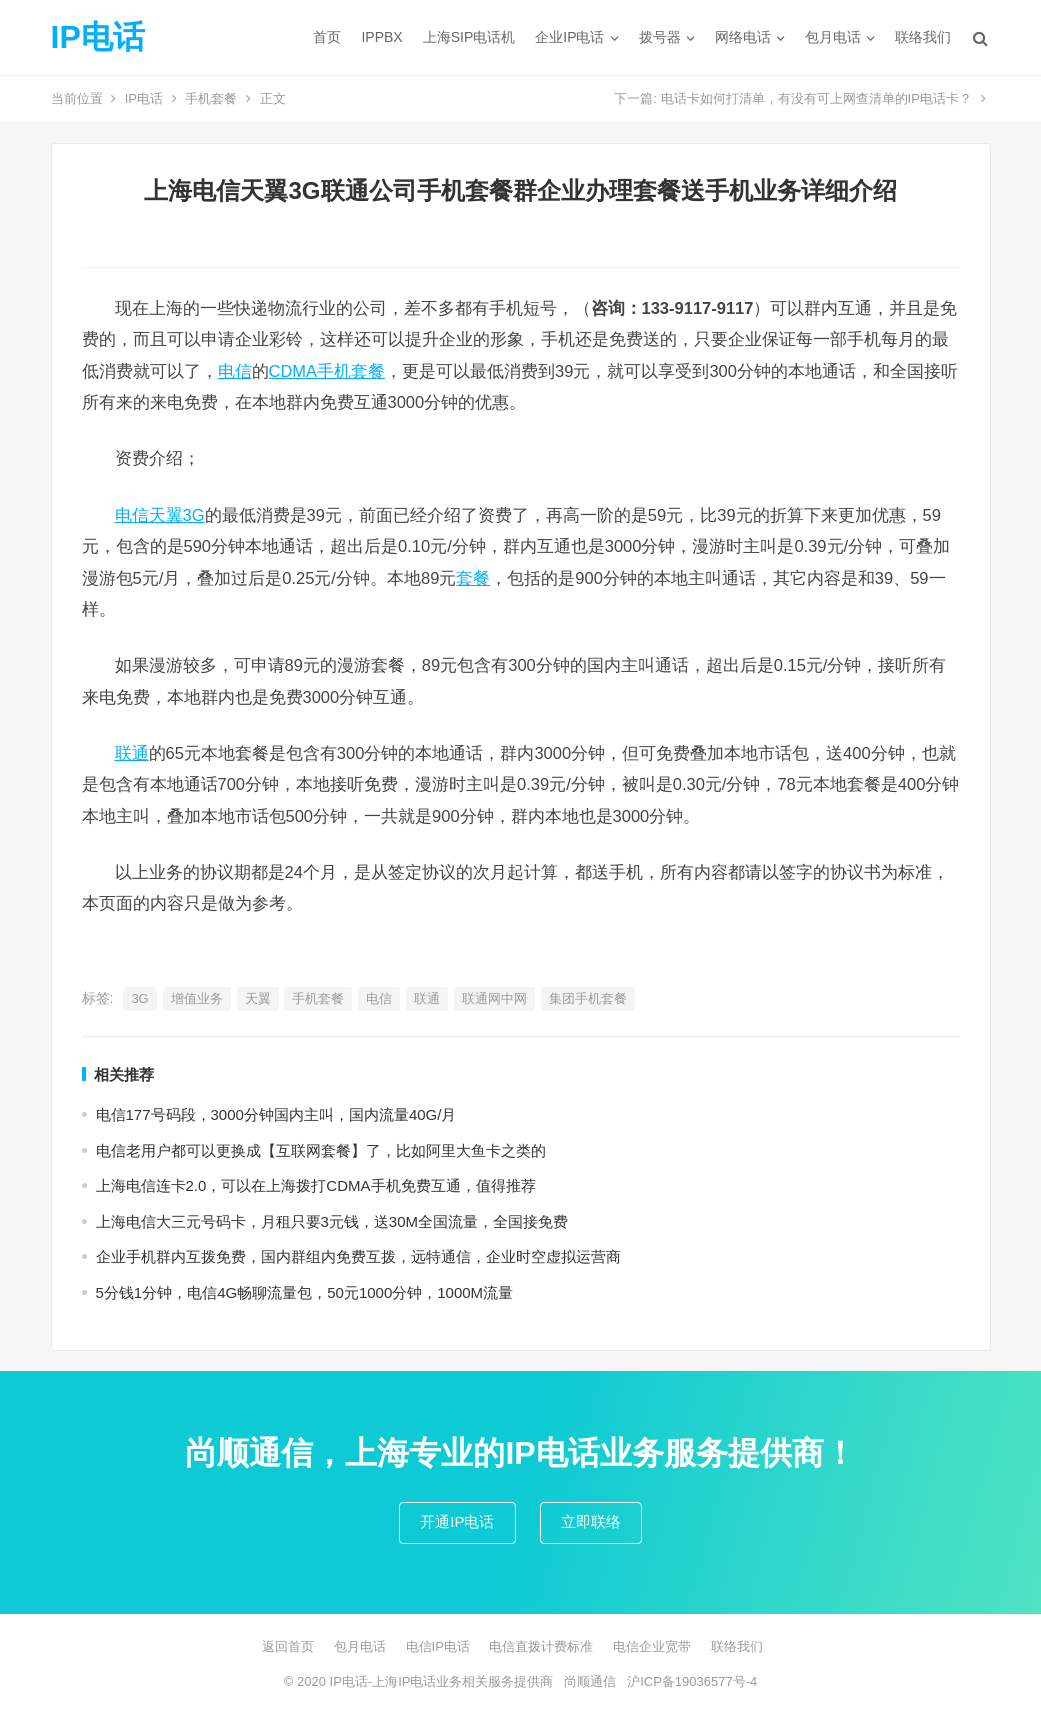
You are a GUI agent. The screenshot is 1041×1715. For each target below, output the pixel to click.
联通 (132, 753)
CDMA (293, 371)
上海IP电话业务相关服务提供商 (462, 1681)
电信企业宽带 (652, 1646)
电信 (235, 371)
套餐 (473, 578)
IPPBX (381, 37)
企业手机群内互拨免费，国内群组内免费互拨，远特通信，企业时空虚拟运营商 (358, 1256)
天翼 (258, 998)
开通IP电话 (457, 1521)
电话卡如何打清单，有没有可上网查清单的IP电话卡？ (816, 98)
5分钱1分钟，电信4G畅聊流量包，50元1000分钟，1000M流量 (305, 1292)
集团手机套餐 (588, 998)
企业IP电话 (569, 37)
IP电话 (98, 37)
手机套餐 (211, 98)
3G (139, 998)
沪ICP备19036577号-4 (692, 1681)
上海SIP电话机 (469, 37)
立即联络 (591, 1521)
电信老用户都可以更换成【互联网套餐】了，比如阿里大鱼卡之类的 (321, 1150)
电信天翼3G (160, 515)
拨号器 (660, 37)
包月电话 (833, 37)
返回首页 (288, 1646)
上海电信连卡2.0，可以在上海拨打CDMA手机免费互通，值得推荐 (316, 1185)
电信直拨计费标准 (541, 1646)
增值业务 (197, 998)
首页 (327, 37)
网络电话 (743, 37)
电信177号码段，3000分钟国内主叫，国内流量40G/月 (276, 1114)
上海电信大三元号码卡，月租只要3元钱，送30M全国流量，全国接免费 (332, 1221)
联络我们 (923, 37)
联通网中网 (494, 998)
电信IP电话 (438, 1646)
